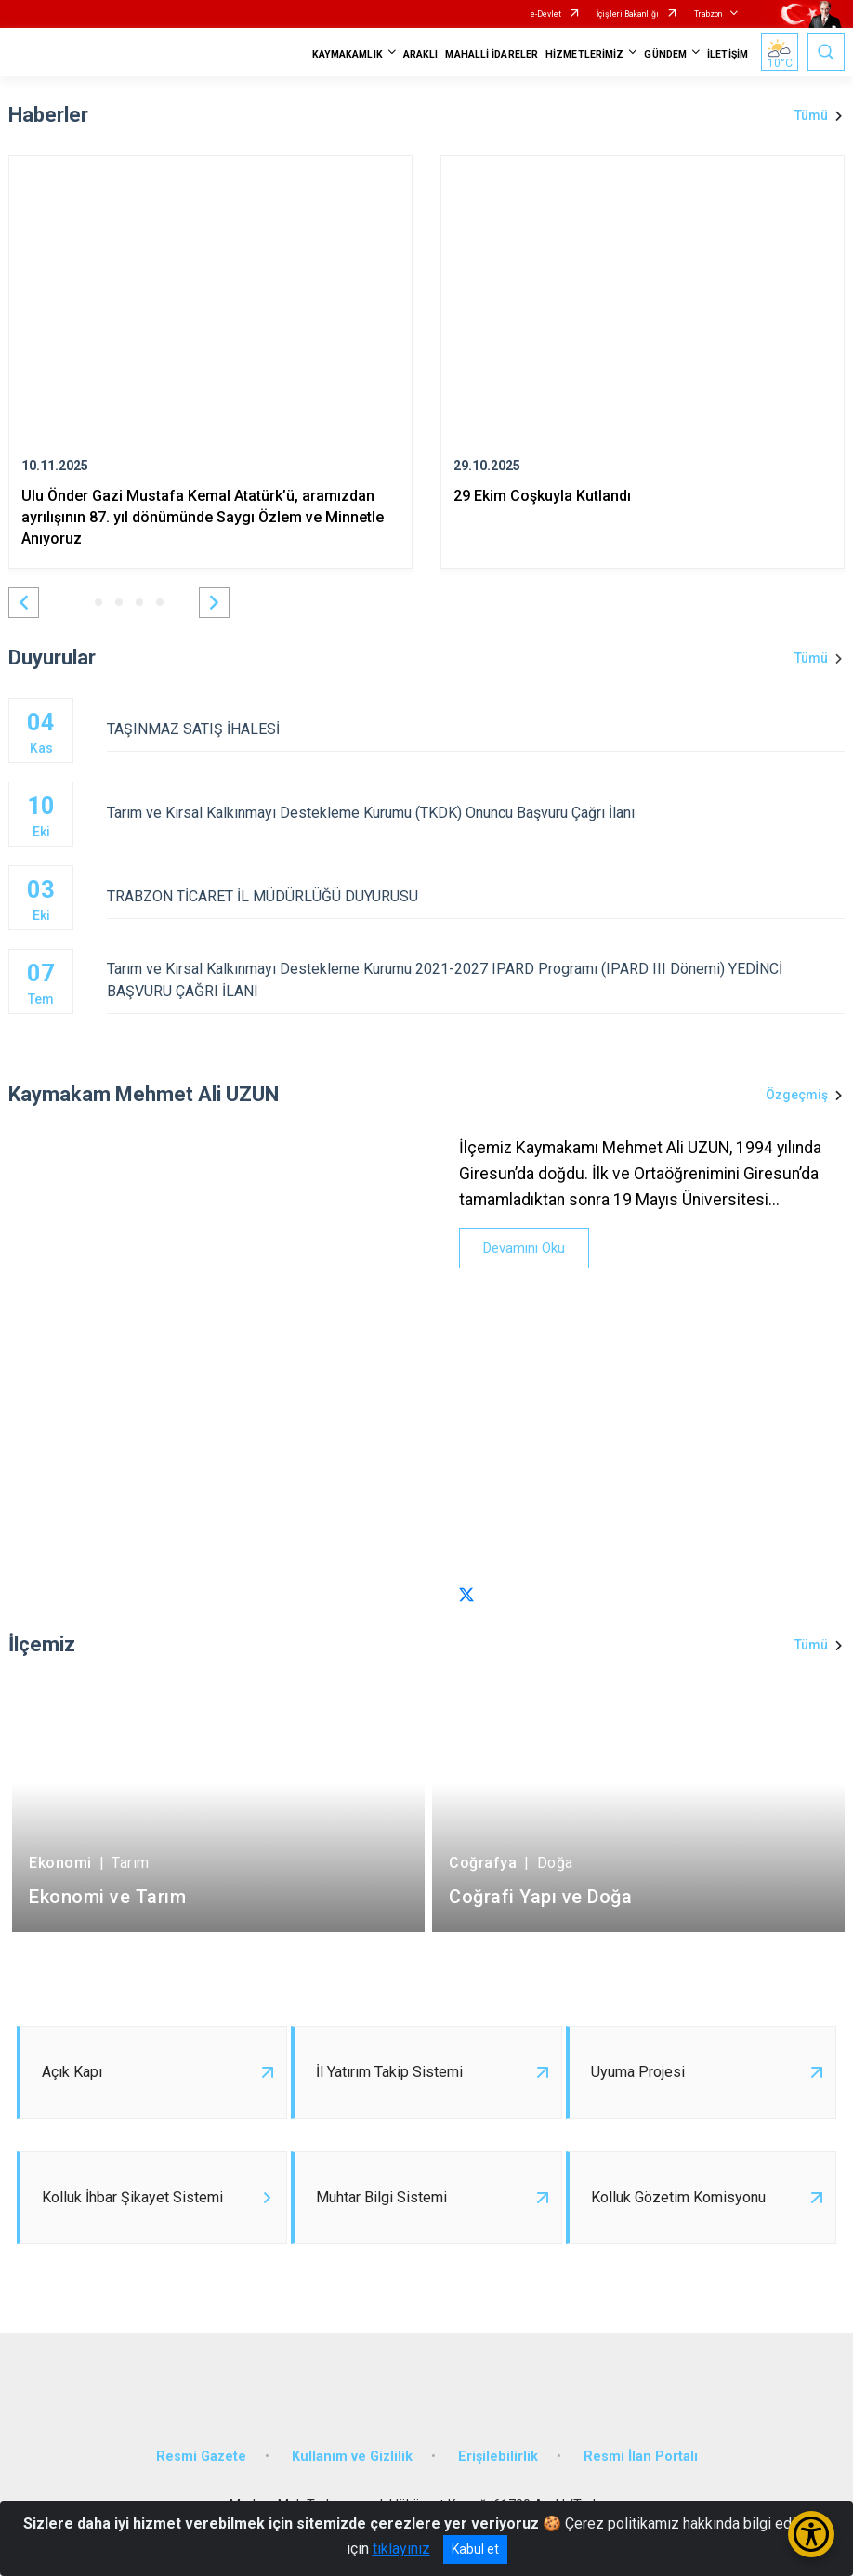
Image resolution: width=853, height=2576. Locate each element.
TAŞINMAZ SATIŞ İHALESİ (476, 729)
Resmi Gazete (201, 2456)
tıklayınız (401, 2548)
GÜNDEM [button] (665, 54)
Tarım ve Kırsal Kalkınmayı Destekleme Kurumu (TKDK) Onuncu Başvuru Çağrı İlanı (476, 812)
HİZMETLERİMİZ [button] (584, 54)
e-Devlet (546, 14)
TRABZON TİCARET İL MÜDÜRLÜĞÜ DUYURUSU (476, 896)
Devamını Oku (524, 1248)
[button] (23, 602)
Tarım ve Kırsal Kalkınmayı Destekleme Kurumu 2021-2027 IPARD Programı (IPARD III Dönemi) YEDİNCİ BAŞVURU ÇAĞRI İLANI (476, 980)
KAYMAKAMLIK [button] (347, 54)
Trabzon (708, 14)
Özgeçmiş (797, 1094)
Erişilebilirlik (498, 2456)
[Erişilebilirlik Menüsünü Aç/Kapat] (811, 2534)
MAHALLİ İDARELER (491, 54)
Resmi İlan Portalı (641, 2456)
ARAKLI (421, 54)
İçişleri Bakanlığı (628, 14)
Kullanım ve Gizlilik (352, 2456)
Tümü (811, 115)
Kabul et (475, 2549)
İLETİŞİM (727, 54)
